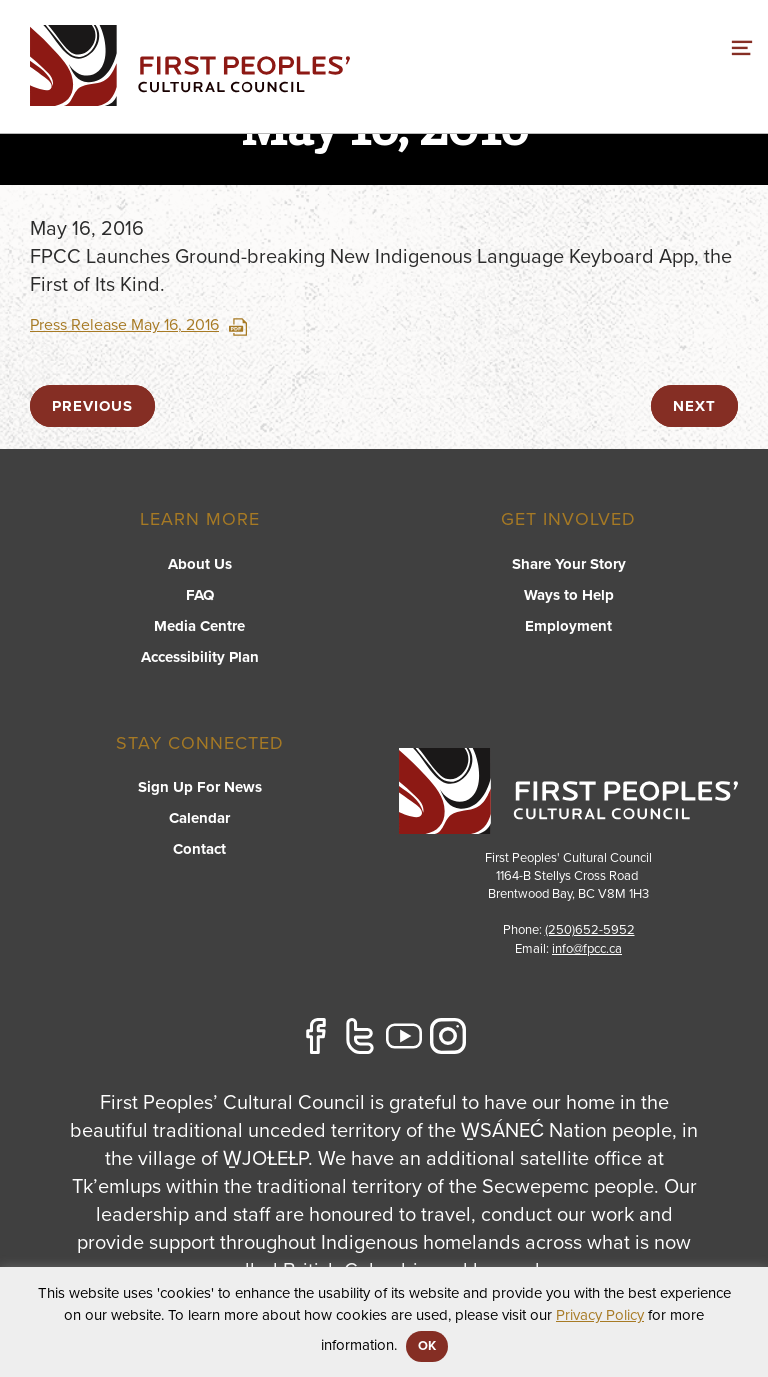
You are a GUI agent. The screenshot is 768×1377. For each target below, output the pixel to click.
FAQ (200, 595)
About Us (200, 564)
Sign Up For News (200, 787)
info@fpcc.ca (587, 949)
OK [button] (427, 1346)
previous (92, 406)
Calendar (199, 818)
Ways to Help (569, 595)
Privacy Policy (600, 1315)
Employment (568, 626)
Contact (199, 849)
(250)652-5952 (590, 930)
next (694, 406)
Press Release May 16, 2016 (138, 325)
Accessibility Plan (200, 657)
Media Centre (199, 626)
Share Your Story (569, 564)
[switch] (742, 45)
